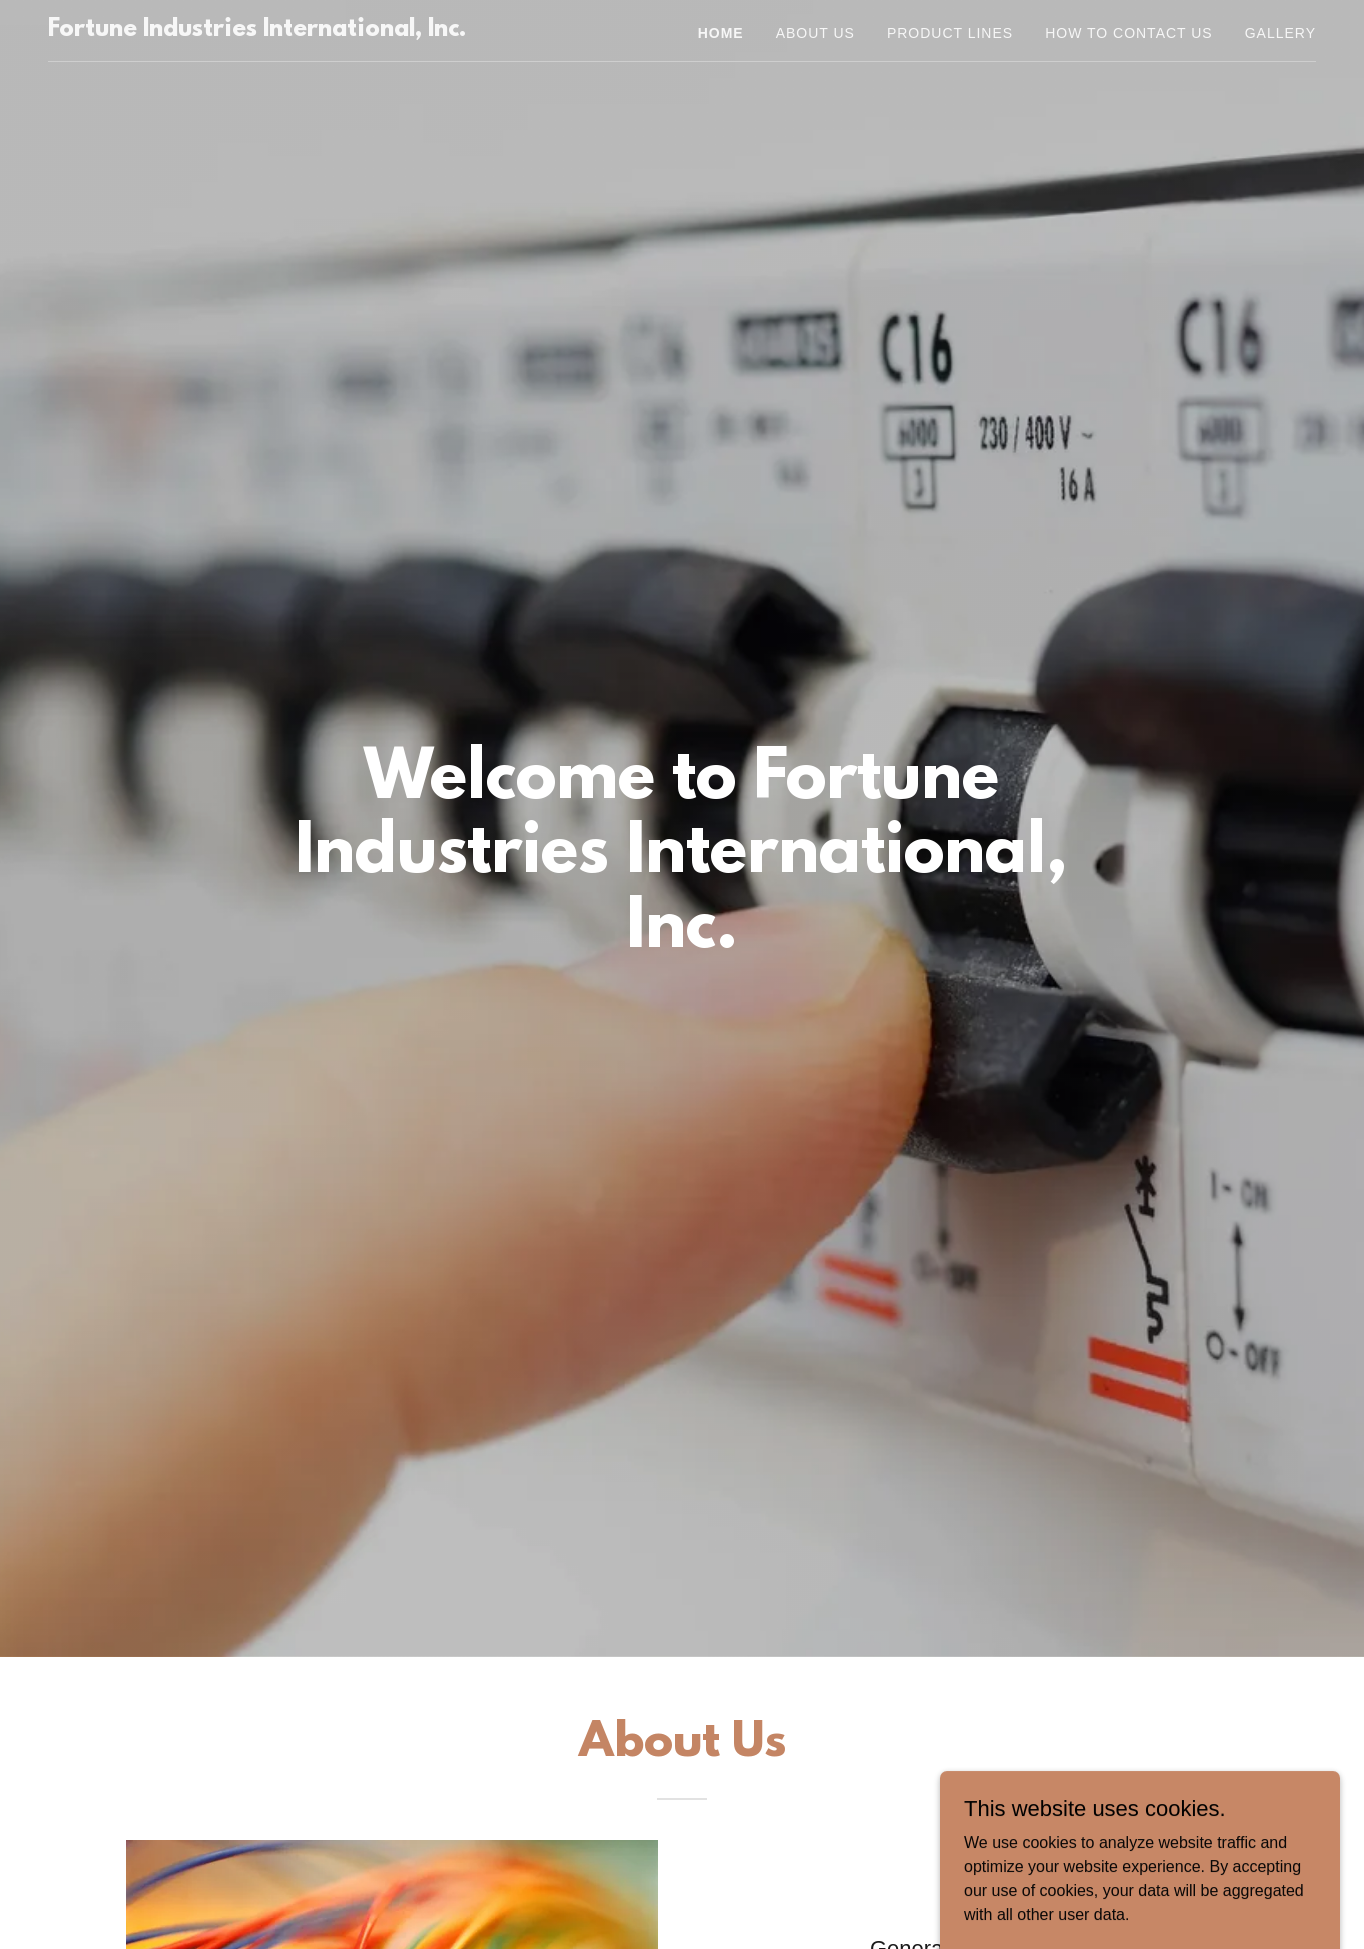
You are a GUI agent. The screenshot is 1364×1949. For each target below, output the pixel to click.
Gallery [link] (1280, 33)
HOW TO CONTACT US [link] (1129, 33)
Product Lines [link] (950, 33)
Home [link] (721, 33)
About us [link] (815, 33)
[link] (257, 30)
